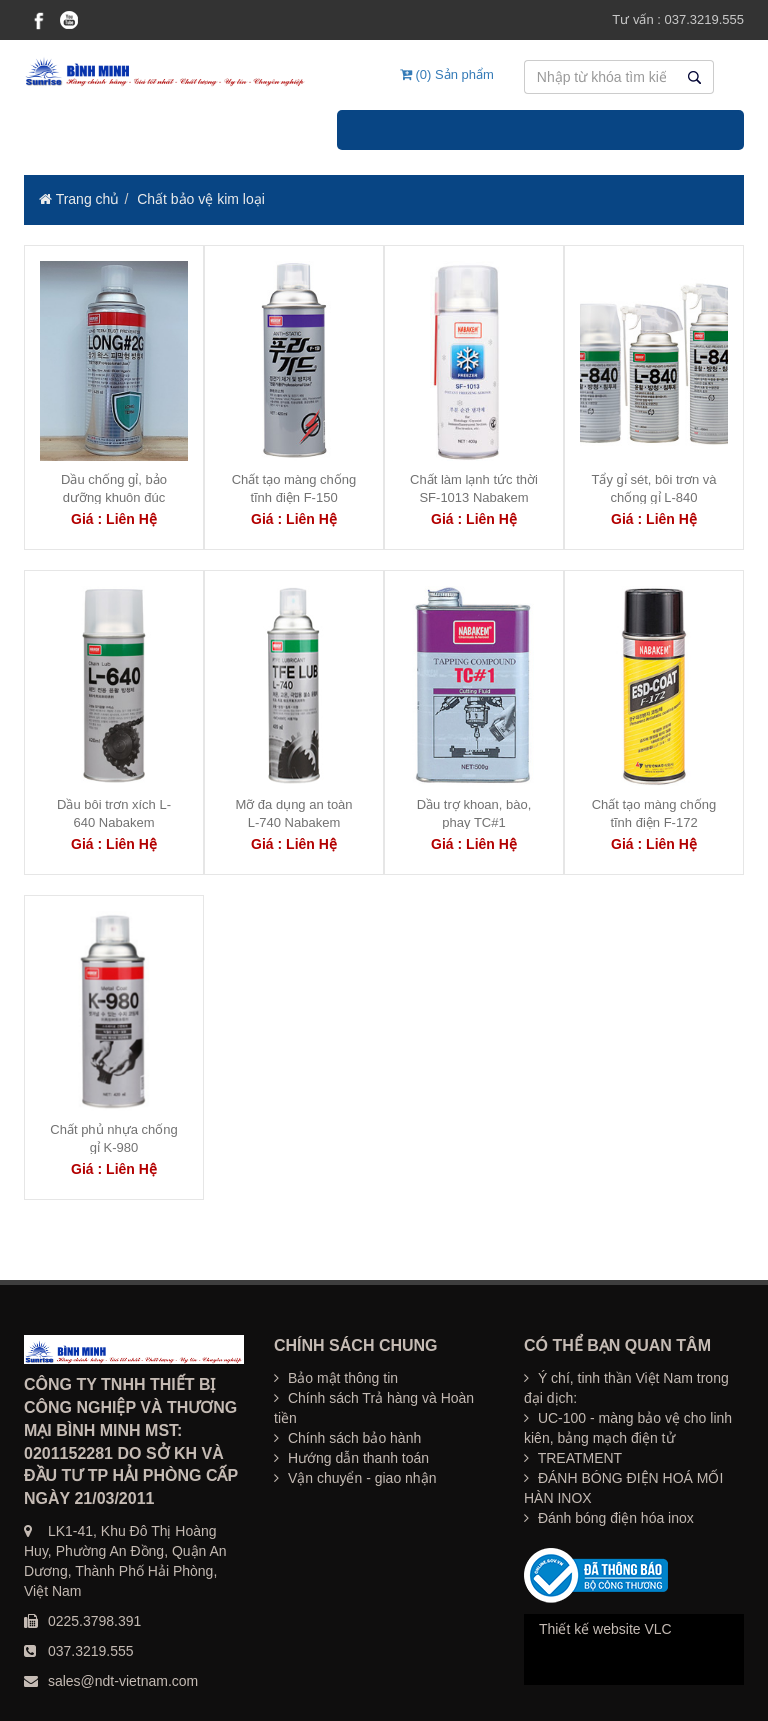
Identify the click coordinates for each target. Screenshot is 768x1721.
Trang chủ (79, 199)
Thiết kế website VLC (605, 1629)
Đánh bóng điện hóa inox (609, 1518)
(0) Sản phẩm (447, 74)
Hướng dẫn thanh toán (351, 1458)
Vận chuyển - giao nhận (355, 1478)
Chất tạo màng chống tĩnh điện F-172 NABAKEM (654, 822)
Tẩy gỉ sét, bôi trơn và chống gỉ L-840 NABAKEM (654, 497)
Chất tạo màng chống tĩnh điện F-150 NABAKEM (294, 497)
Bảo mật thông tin (336, 1378)
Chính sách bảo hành (347, 1438)
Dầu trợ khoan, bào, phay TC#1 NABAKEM (474, 822)
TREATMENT (573, 1458)
